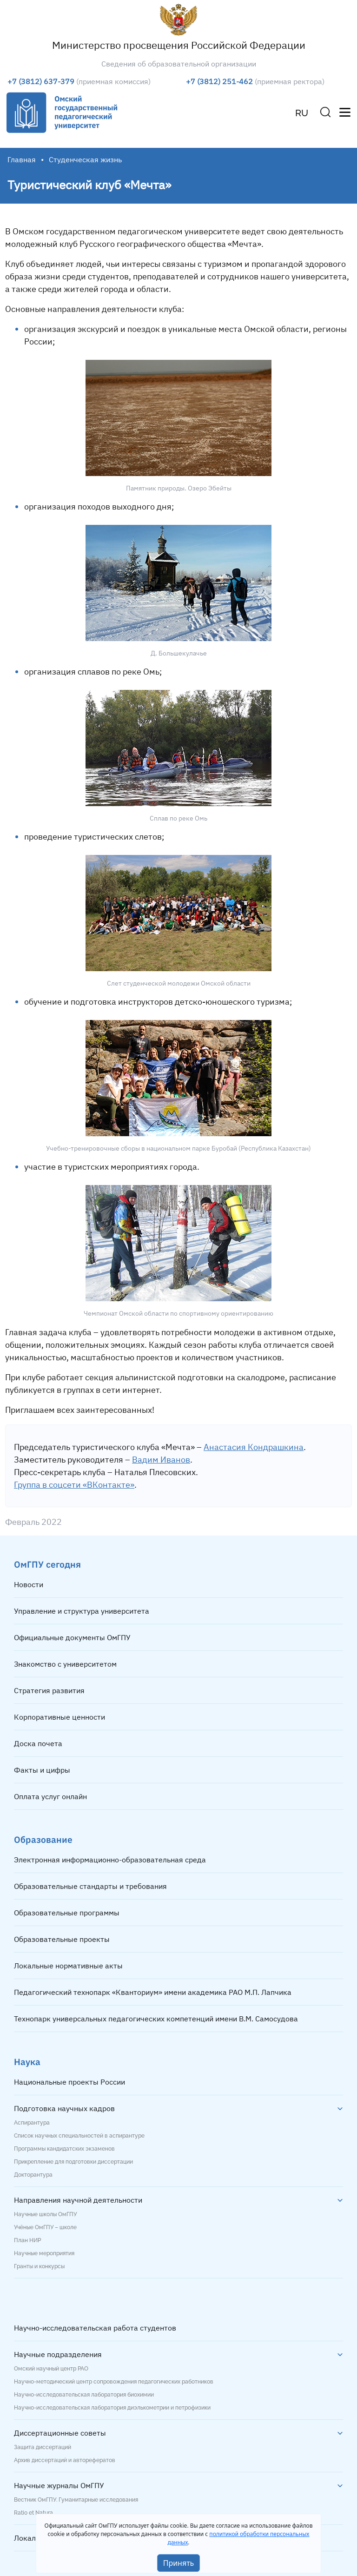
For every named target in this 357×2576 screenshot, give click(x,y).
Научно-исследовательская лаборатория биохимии (84, 2394)
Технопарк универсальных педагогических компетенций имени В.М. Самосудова (156, 2018)
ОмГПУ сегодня (47, 1564)
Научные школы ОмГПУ (45, 2214)
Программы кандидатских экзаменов (64, 2149)
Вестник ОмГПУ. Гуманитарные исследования (76, 2500)
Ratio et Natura (33, 2513)
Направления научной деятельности (78, 2200)
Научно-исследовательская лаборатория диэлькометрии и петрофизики (112, 2407)
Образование (43, 1839)
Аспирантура (32, 2122)
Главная (21, 159)
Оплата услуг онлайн (50, 1796)
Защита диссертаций (42, 2447)
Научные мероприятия (44, 2253)
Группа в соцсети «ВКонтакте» (74, 1484)
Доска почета (38, 1743)
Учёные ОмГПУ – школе (45, 2227)
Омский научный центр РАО (51, 2368)
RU (301, 113)
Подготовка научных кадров (64, 2108)
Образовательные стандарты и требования (90, 1886)
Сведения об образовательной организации (178, 63)
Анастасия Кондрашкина (254, 1447)
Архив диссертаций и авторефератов (64, 2460)
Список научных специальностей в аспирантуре (79, 2135)
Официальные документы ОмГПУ (72, 1637)
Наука (27, 2061)
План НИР (27, 2240)
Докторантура (33, 2175)
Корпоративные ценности (59, 1717)
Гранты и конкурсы (39, 2266)
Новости (28, 1584)
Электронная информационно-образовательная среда (110, 1859)
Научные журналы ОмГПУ (59, 2485)
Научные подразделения (58, 2354)
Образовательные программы (66, 1912)
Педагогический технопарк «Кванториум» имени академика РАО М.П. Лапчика (152, 1992)
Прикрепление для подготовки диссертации (73, 2162)
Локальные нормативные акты (68, 1965)
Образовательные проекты (62, 1939)
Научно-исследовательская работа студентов (95, 2327)
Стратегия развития (49, 1690)
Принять (178, 2563)
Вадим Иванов (161, 1459)
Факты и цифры (42, 1770)
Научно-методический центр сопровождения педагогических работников (113, 2381)
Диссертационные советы (60, 2432)
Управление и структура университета (81, 1611)
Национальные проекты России (69, 2081)
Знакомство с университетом (65, 1664)
